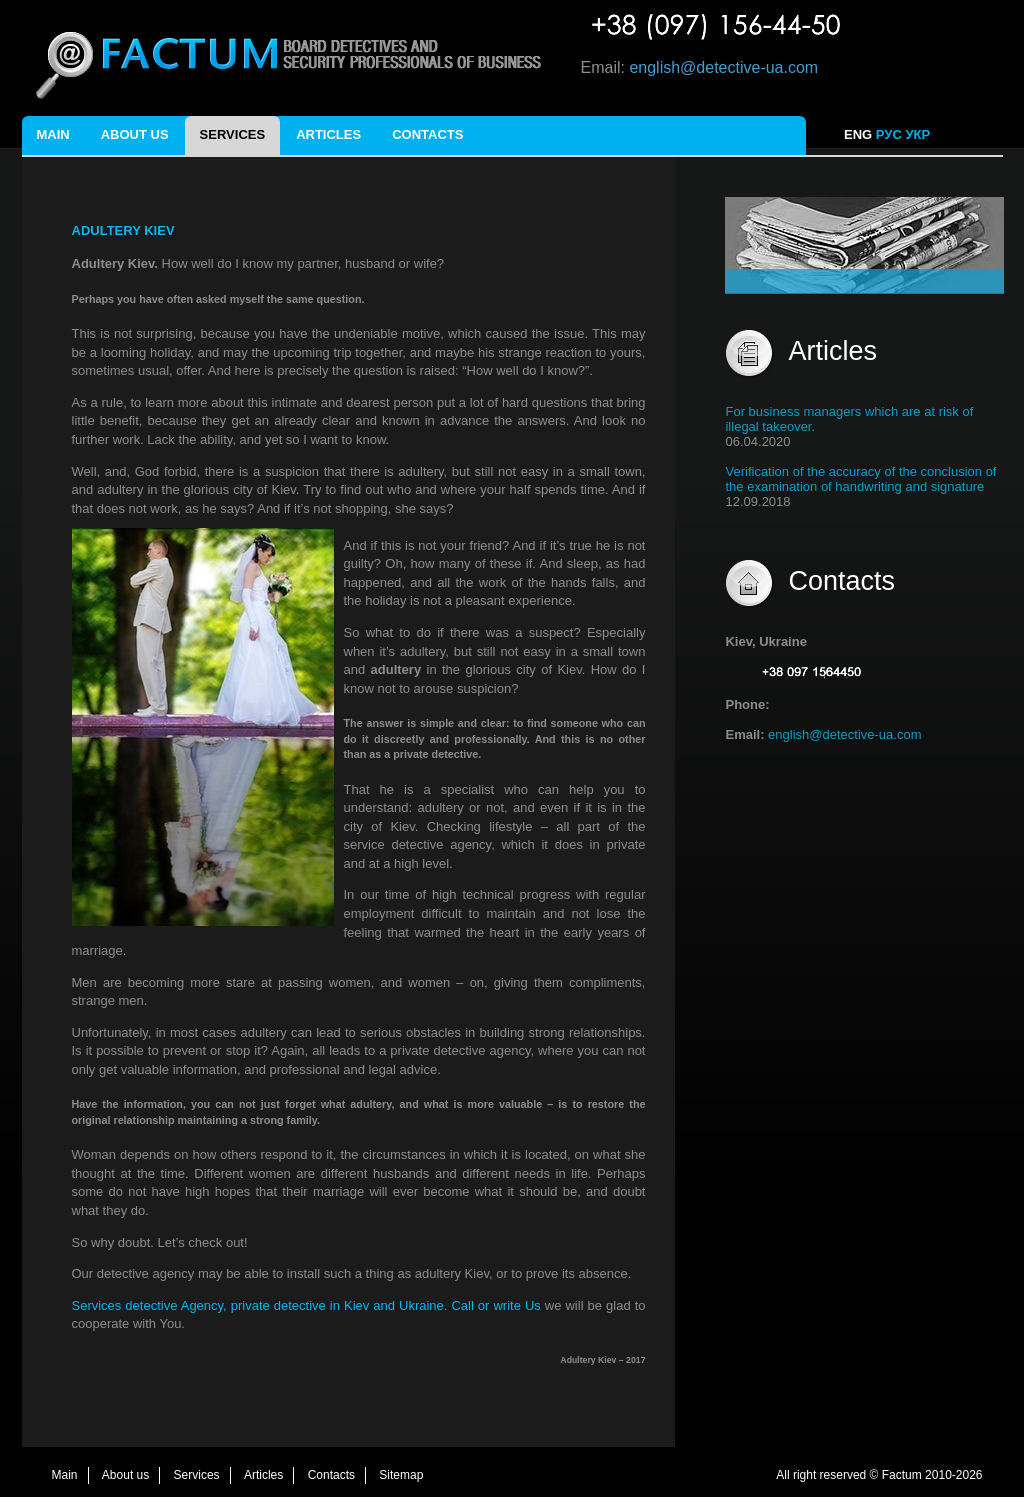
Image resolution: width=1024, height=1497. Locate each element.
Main (53, 134)
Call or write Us (497, 1305)
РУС (889, 134)
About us (135, 134)
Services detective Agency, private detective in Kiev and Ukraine (258, 1305)
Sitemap (401, 1475)
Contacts (427, 134)
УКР (919, 134)
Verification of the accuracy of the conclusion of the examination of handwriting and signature (860, 479)
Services (233, 134)
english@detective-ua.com (723, 67)
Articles (328, 134)
